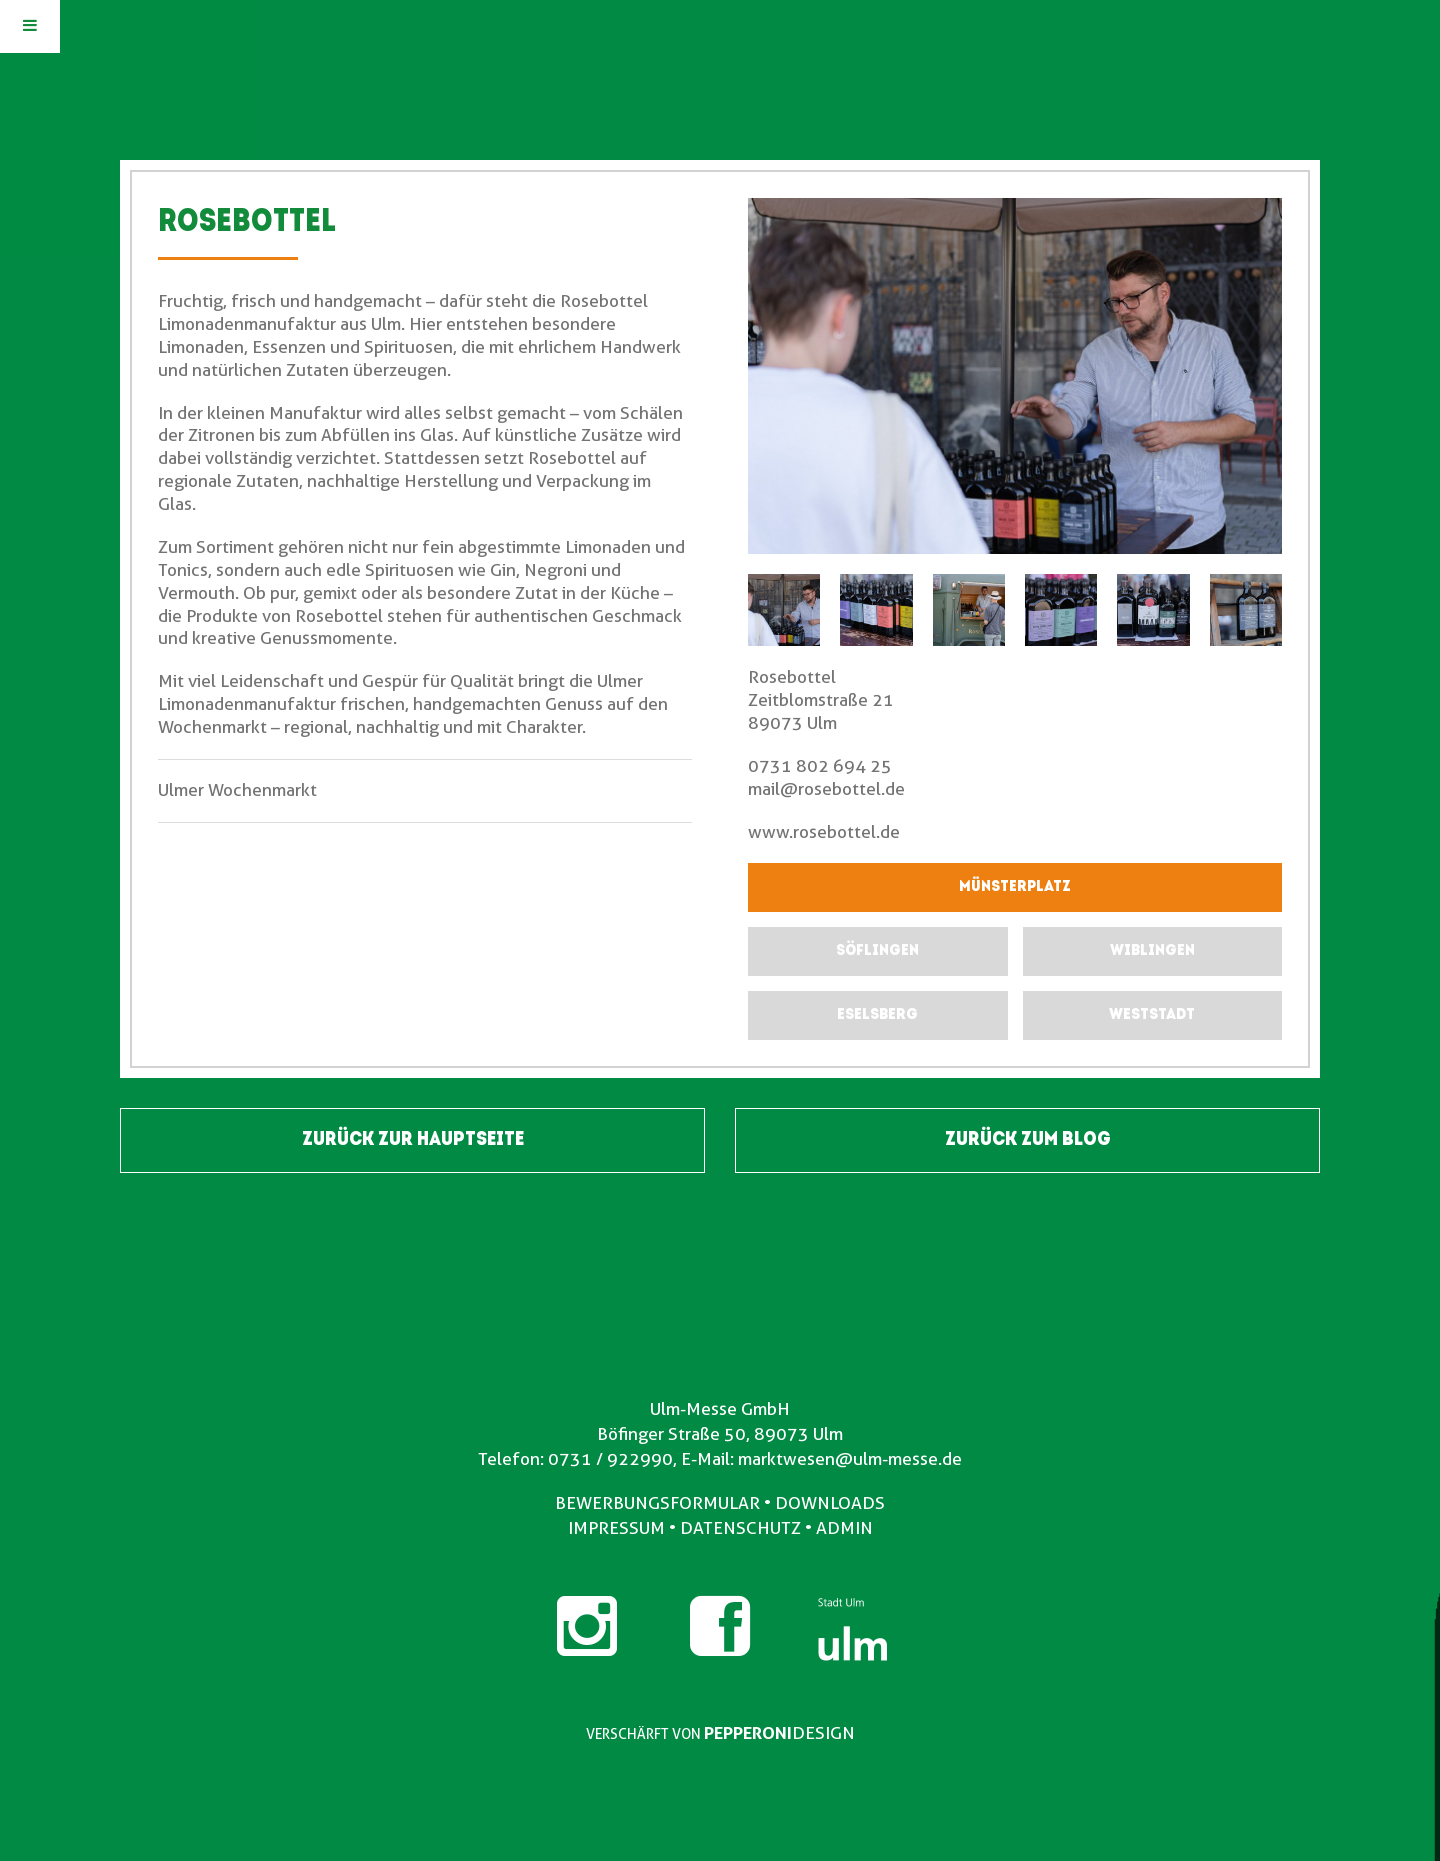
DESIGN (823, 1733)
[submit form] (877, 951)
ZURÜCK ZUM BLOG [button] (1028, 1140)
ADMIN (844, 1528)
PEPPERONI (748, 1733)
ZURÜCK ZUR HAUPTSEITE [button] (413, 1140)
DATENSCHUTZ (740, 1528)
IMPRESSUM (616, 1528)
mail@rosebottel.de (826, 789)
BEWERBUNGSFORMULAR (657, 1503)
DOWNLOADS (830, 1503)
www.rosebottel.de (824, 832)
